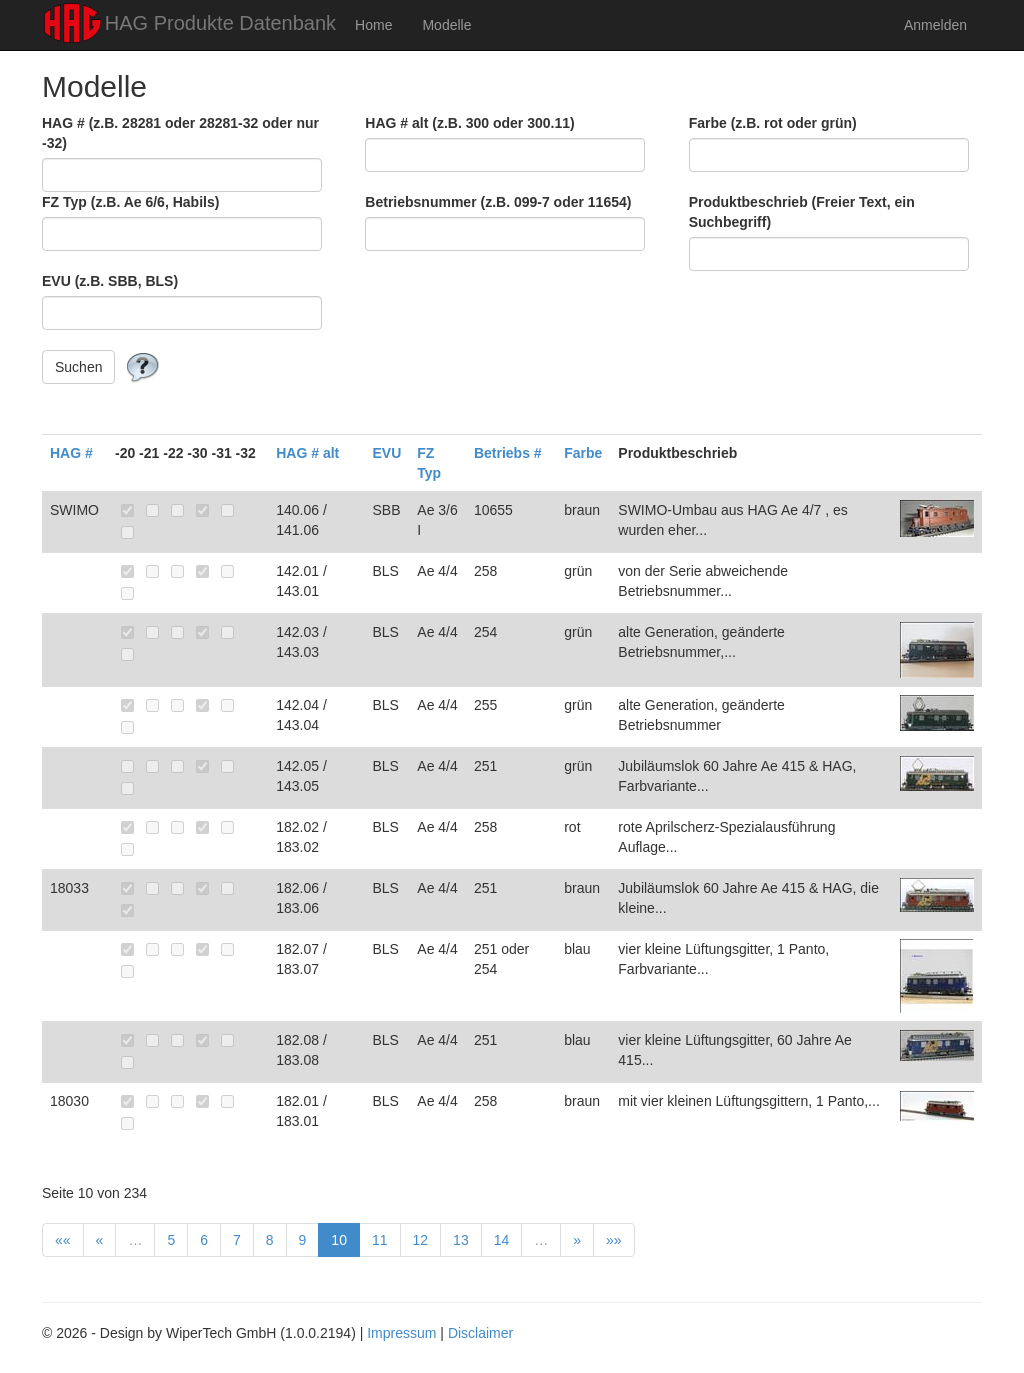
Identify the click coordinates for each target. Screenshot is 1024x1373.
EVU (387, 453)
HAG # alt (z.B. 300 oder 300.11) (469, 123)
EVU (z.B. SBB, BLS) (110, 281)
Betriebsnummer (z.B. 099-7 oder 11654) (498, 202)
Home (373, 25)
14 (502, 1240)
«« (63, 1240)
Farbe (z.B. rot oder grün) (773, 123)
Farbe (583, 453)
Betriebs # (508, 453)
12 (421, 1240)
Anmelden (935, 25)
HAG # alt (307, 453)
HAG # (71, 453)
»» (614, 1240)
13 (461, 1240)
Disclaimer (480, 1333)
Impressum (401, 1333)
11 (380, 1240)
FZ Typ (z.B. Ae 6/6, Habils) (130, 202)
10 (339, 1240)
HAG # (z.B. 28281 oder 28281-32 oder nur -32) (180, 133)
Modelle (446, 25)
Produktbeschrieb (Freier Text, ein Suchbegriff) (802, 212)
